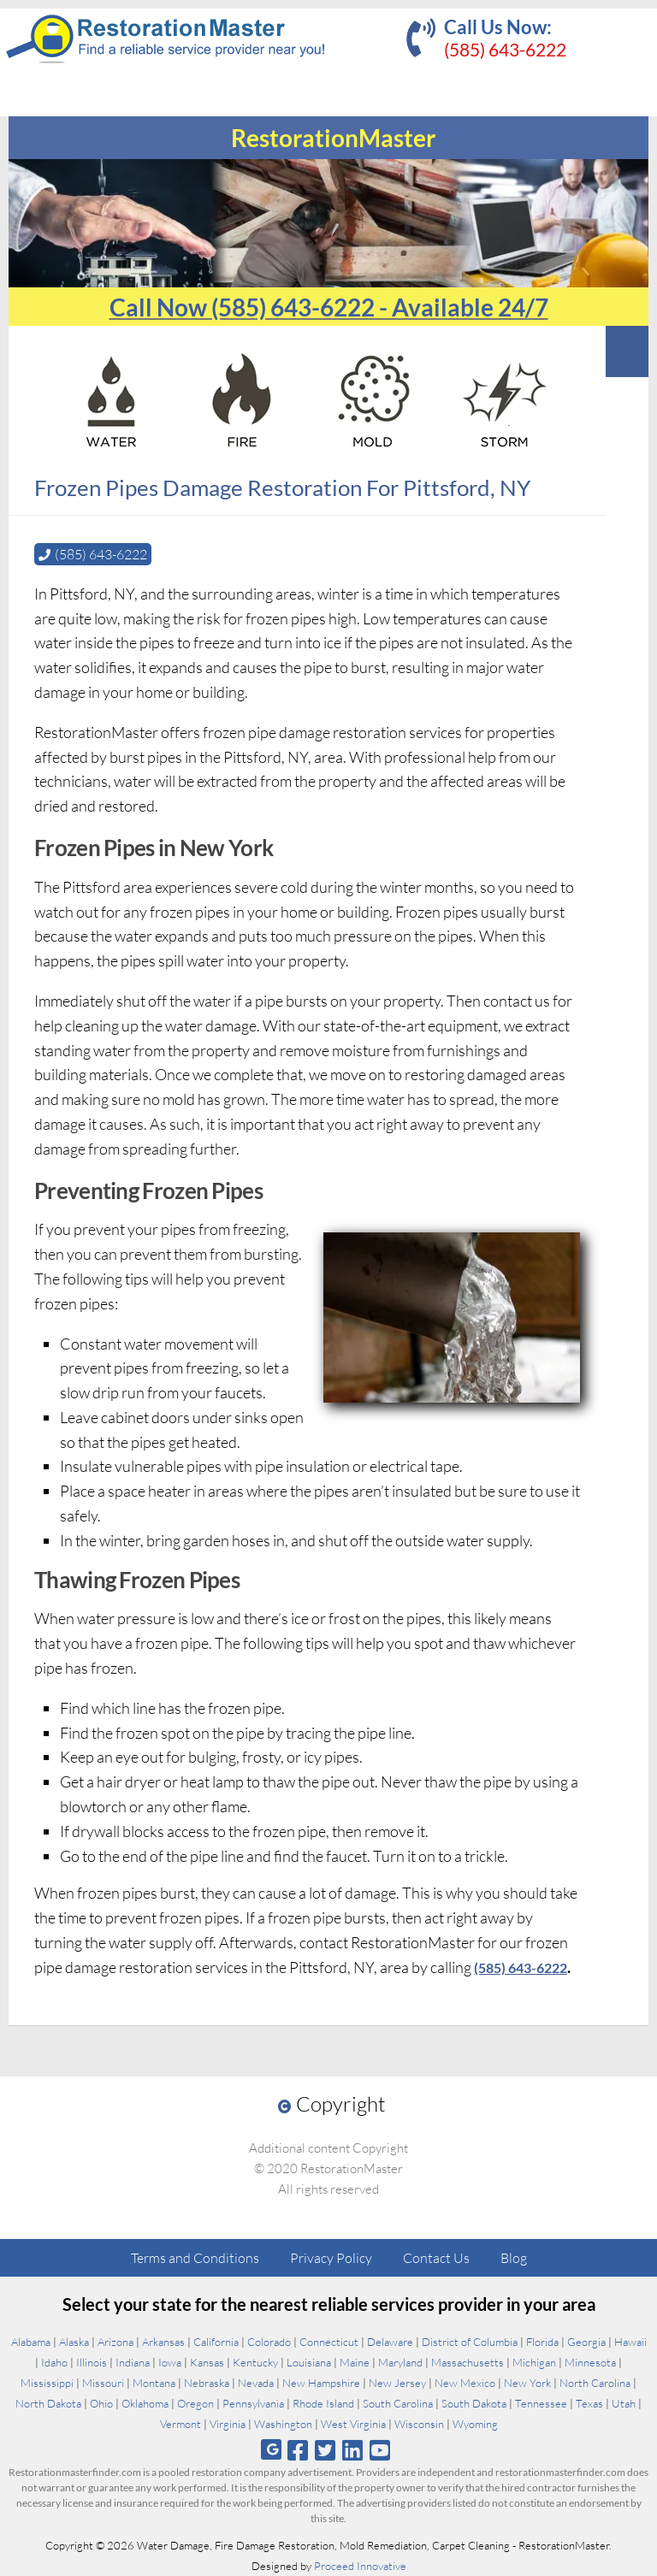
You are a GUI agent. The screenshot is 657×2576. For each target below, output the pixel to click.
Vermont (180, 2424)
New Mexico (465, 2383)
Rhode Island (323, 2403)
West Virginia (353, 2424)
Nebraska (206, 2383)
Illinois (91, 2362)
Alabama (30, 2342)
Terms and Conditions (195, 2257)
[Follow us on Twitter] (324, 2450)
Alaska (74, 2342)
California (216, 2342)
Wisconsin (419, 2424)
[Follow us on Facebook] (297, 2450)
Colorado (269, 2342)
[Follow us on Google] (271, 2450)
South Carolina (398, 2403)
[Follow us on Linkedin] (352, 2450)
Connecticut (328, 2342)
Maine (355, 2362)
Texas (589, 2403)
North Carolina (594, 2383)
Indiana (132, 2362)
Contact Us (436, 2257)
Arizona (115, 2342)
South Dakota (473, 2403)
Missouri (103, 2383)
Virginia (228, 2424)
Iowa (169, 2362)
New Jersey (397, 2383)
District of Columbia (470, 2342)
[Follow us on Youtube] (380, 2450)
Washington (283, 2424)
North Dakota (48, 2403)
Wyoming (475, 2424)
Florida (542, 2342)
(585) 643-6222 (505, 49)
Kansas (207, 2362)
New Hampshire (321, 2383)
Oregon (195, 2403)
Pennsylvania (253, 2403)
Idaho (54, 2362)
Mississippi (47, 2383)
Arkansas (163, 2342)
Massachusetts (467, 2362)
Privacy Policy (331, 2257)
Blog (513, 2257)
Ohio (101, 2403)
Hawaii (630, 2342)
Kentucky (255, 2362)
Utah (624, 2403)
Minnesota (590, 2362)
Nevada (256, 2383)
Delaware (390, 2342)
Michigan (534, 2362)
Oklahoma (145, 2403)
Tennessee (541, 2403)
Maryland (400, 2362)
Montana (154, 2383)
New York (527, 2383)
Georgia (586, 2342)
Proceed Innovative (360, 2566)
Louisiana (309, 2362)
